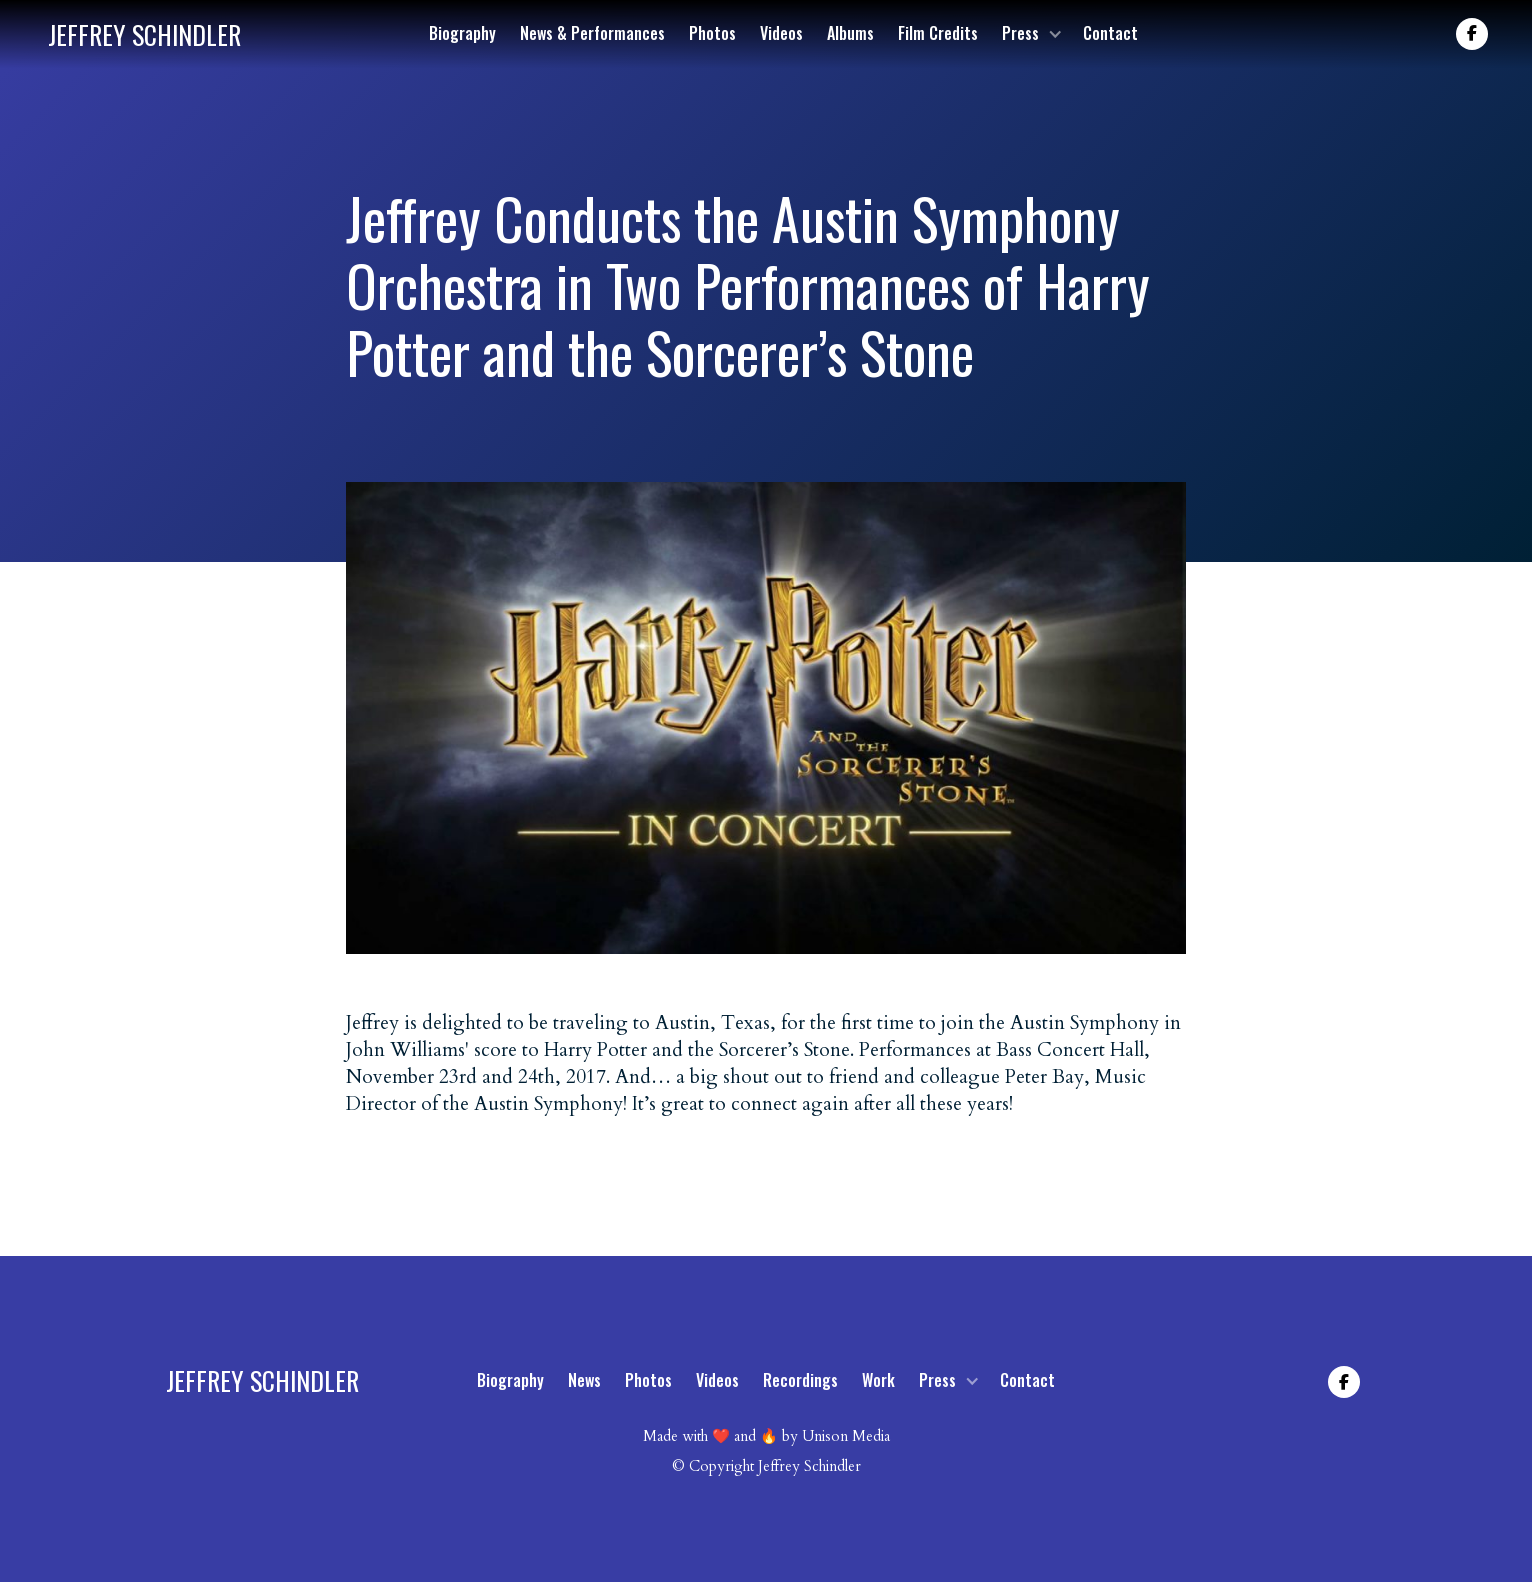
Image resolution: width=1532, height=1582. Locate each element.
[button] (1030, 33)
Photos (712, 33)
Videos (781, 33)
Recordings (800, 1380)
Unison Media (846, 1436)
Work (878, 1380)
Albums (850, 33)
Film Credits (938, 33)
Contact (1110, 33)
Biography (462, 33)
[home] (144, 34)
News (584, 1380)
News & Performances (592, 33)
